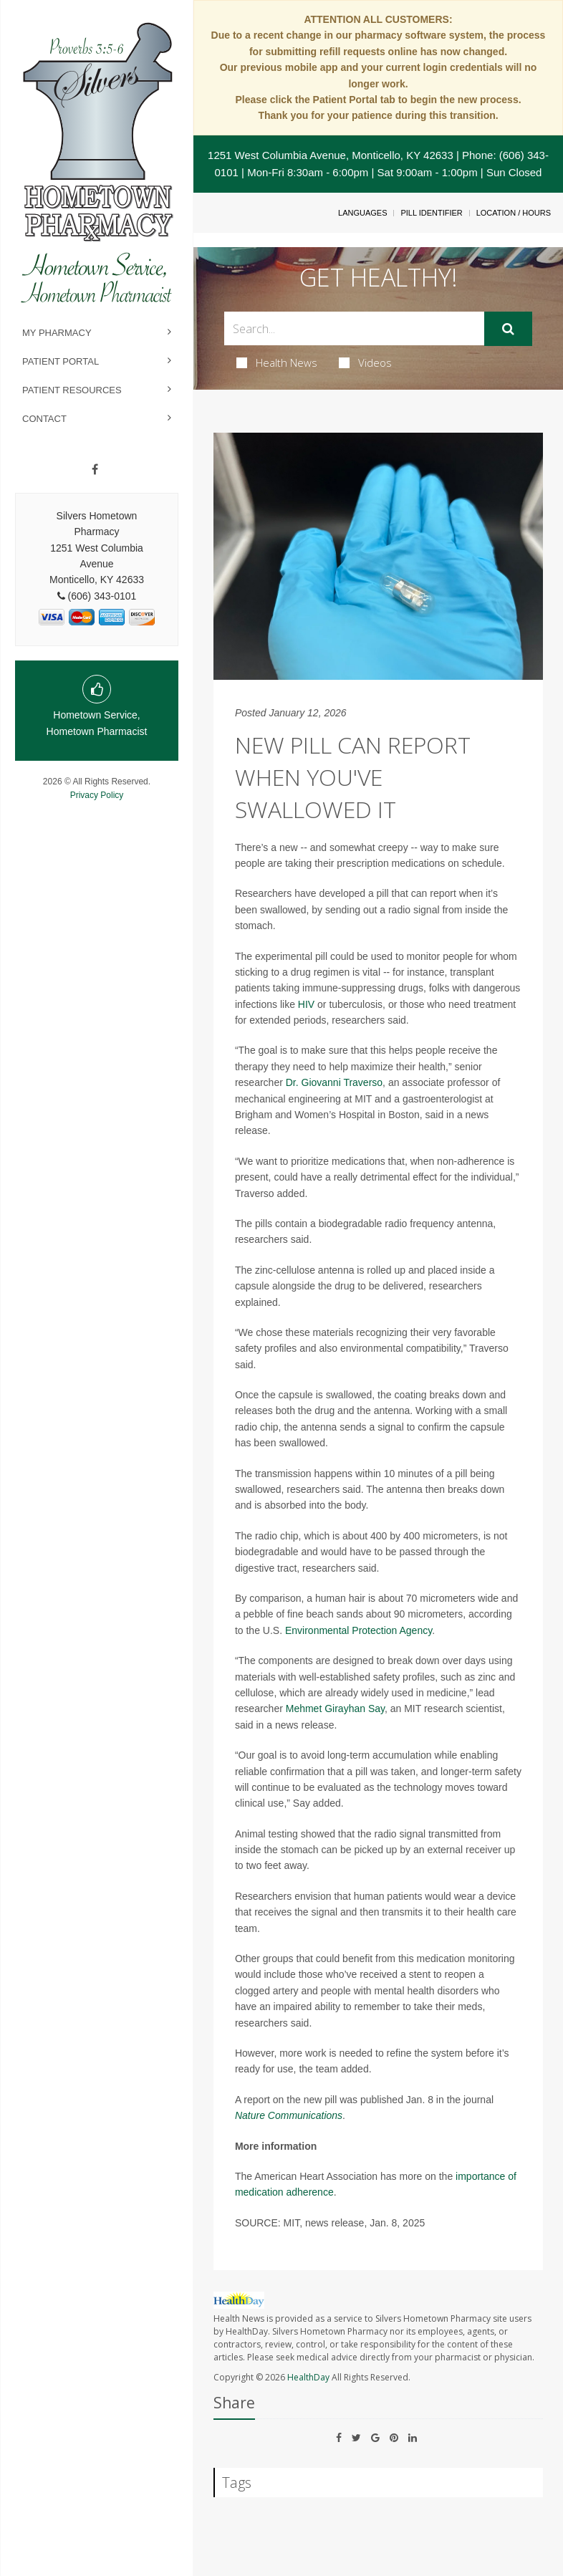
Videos (365, 362)
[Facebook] (95, 470)
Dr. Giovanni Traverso (334, 1082)
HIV (306, 1004)
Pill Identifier (431, 212)
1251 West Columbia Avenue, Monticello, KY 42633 (330, 155)
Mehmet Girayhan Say (335, 1708)
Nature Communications (288, 2115)
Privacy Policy (97, 795)
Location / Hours (513, 212)
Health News (276, 362)
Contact (44, 418)
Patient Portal (60, 361)
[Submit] (508, 329)
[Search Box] (354, 328)
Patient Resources (72, 390)
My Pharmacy (57, 332)
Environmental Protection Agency (358, 1630)
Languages (362, 212)
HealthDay (308, 2377)
